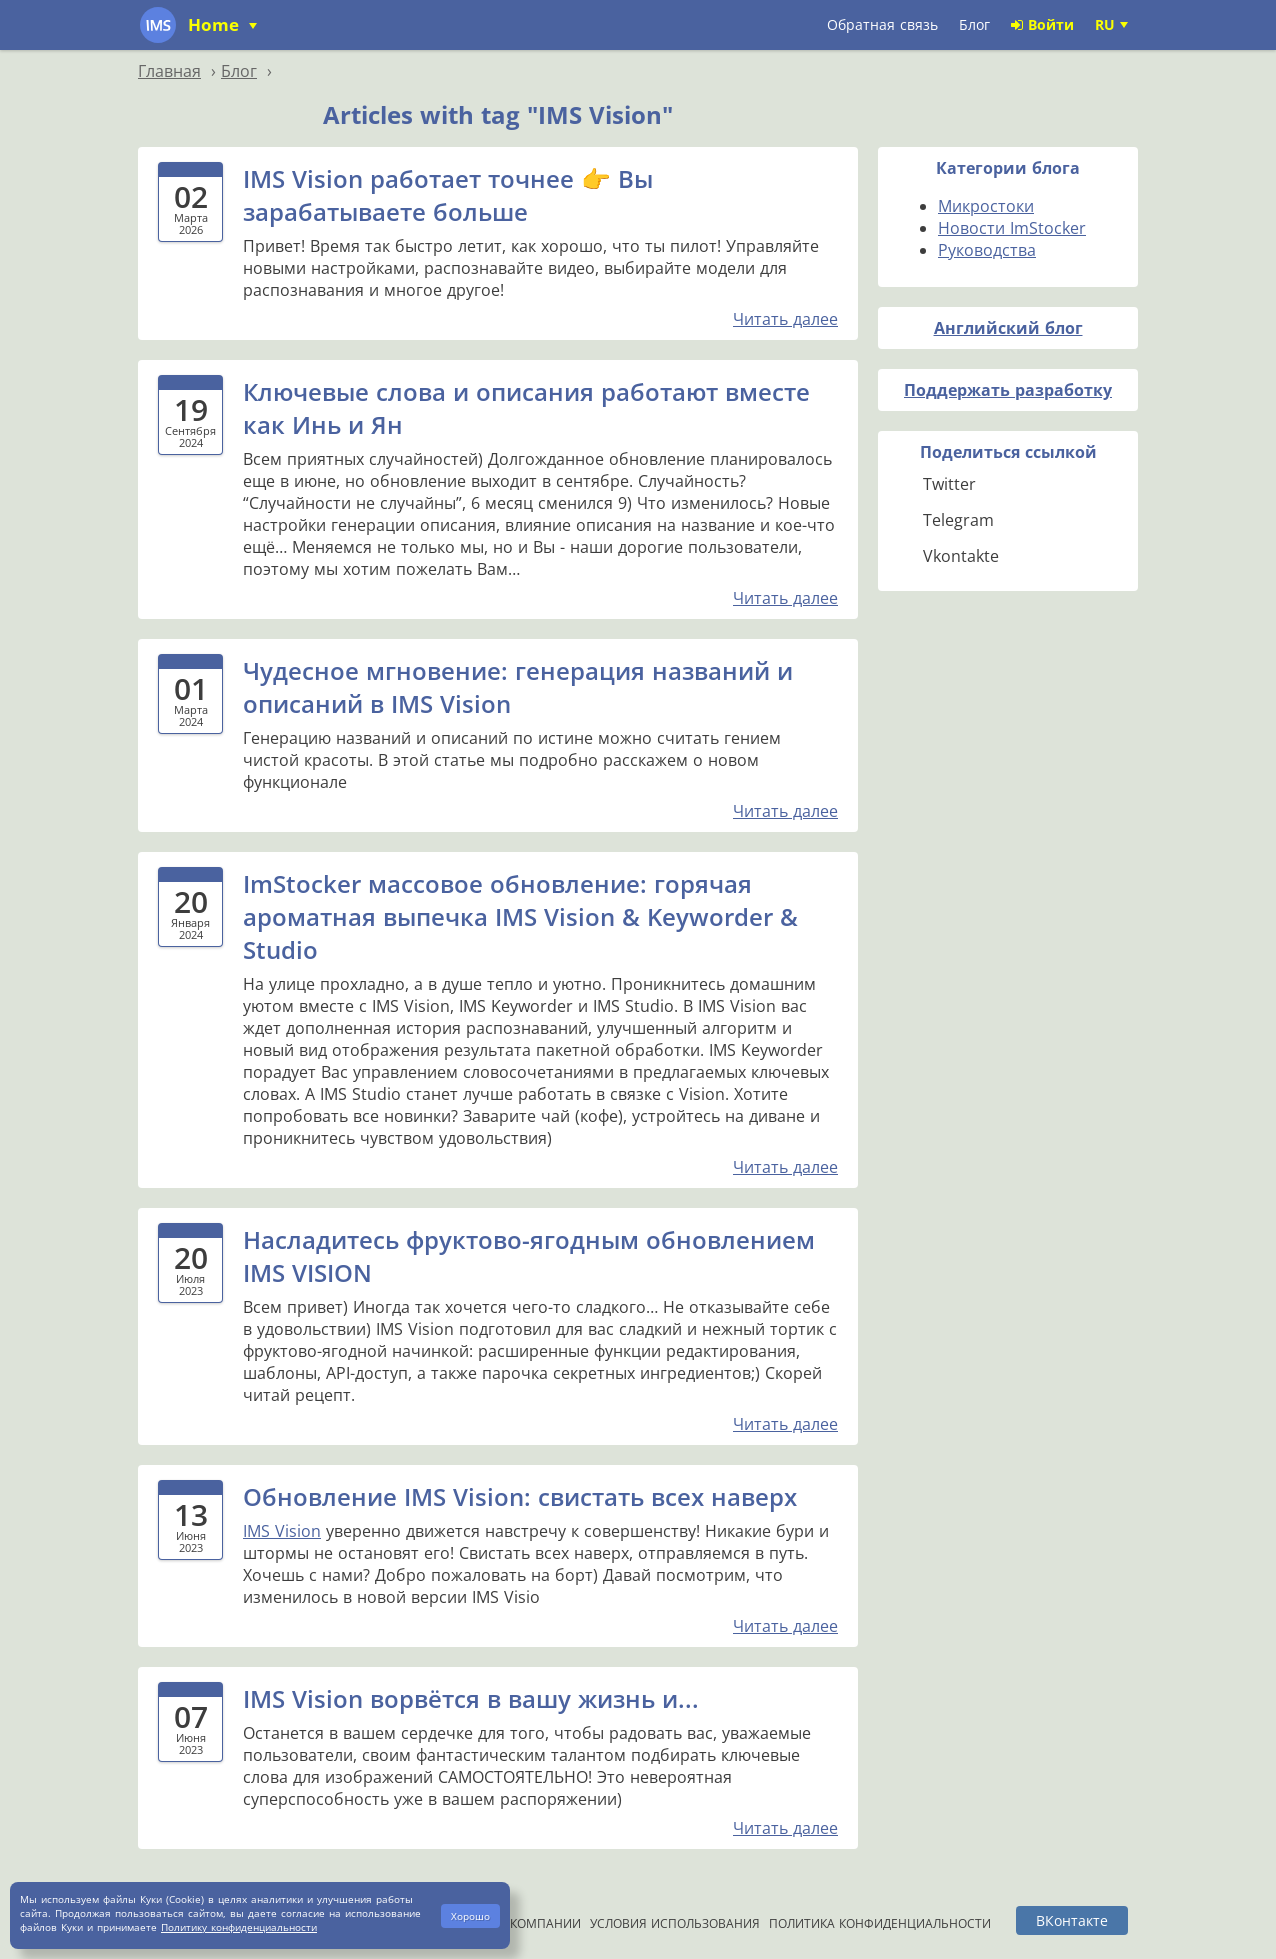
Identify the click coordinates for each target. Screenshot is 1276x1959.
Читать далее (785, 319)
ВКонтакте (1072, 1920)
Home (216, 24)
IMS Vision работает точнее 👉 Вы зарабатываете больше (448, 195)
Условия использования (675, 1923)
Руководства (987, 250)
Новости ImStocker (1012, 228)
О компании (539, 1923)
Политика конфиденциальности (880, 1923)
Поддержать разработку (1008, 390)
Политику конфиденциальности (239, 1927)
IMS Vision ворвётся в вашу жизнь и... (471, 1698)
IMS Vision (282, 1531)
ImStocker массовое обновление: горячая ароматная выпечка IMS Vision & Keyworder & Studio (520, 916)
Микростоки (986, 206)
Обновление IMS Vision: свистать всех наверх (520, 1496)
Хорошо (470, 1916)
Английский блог (1008, 328)
